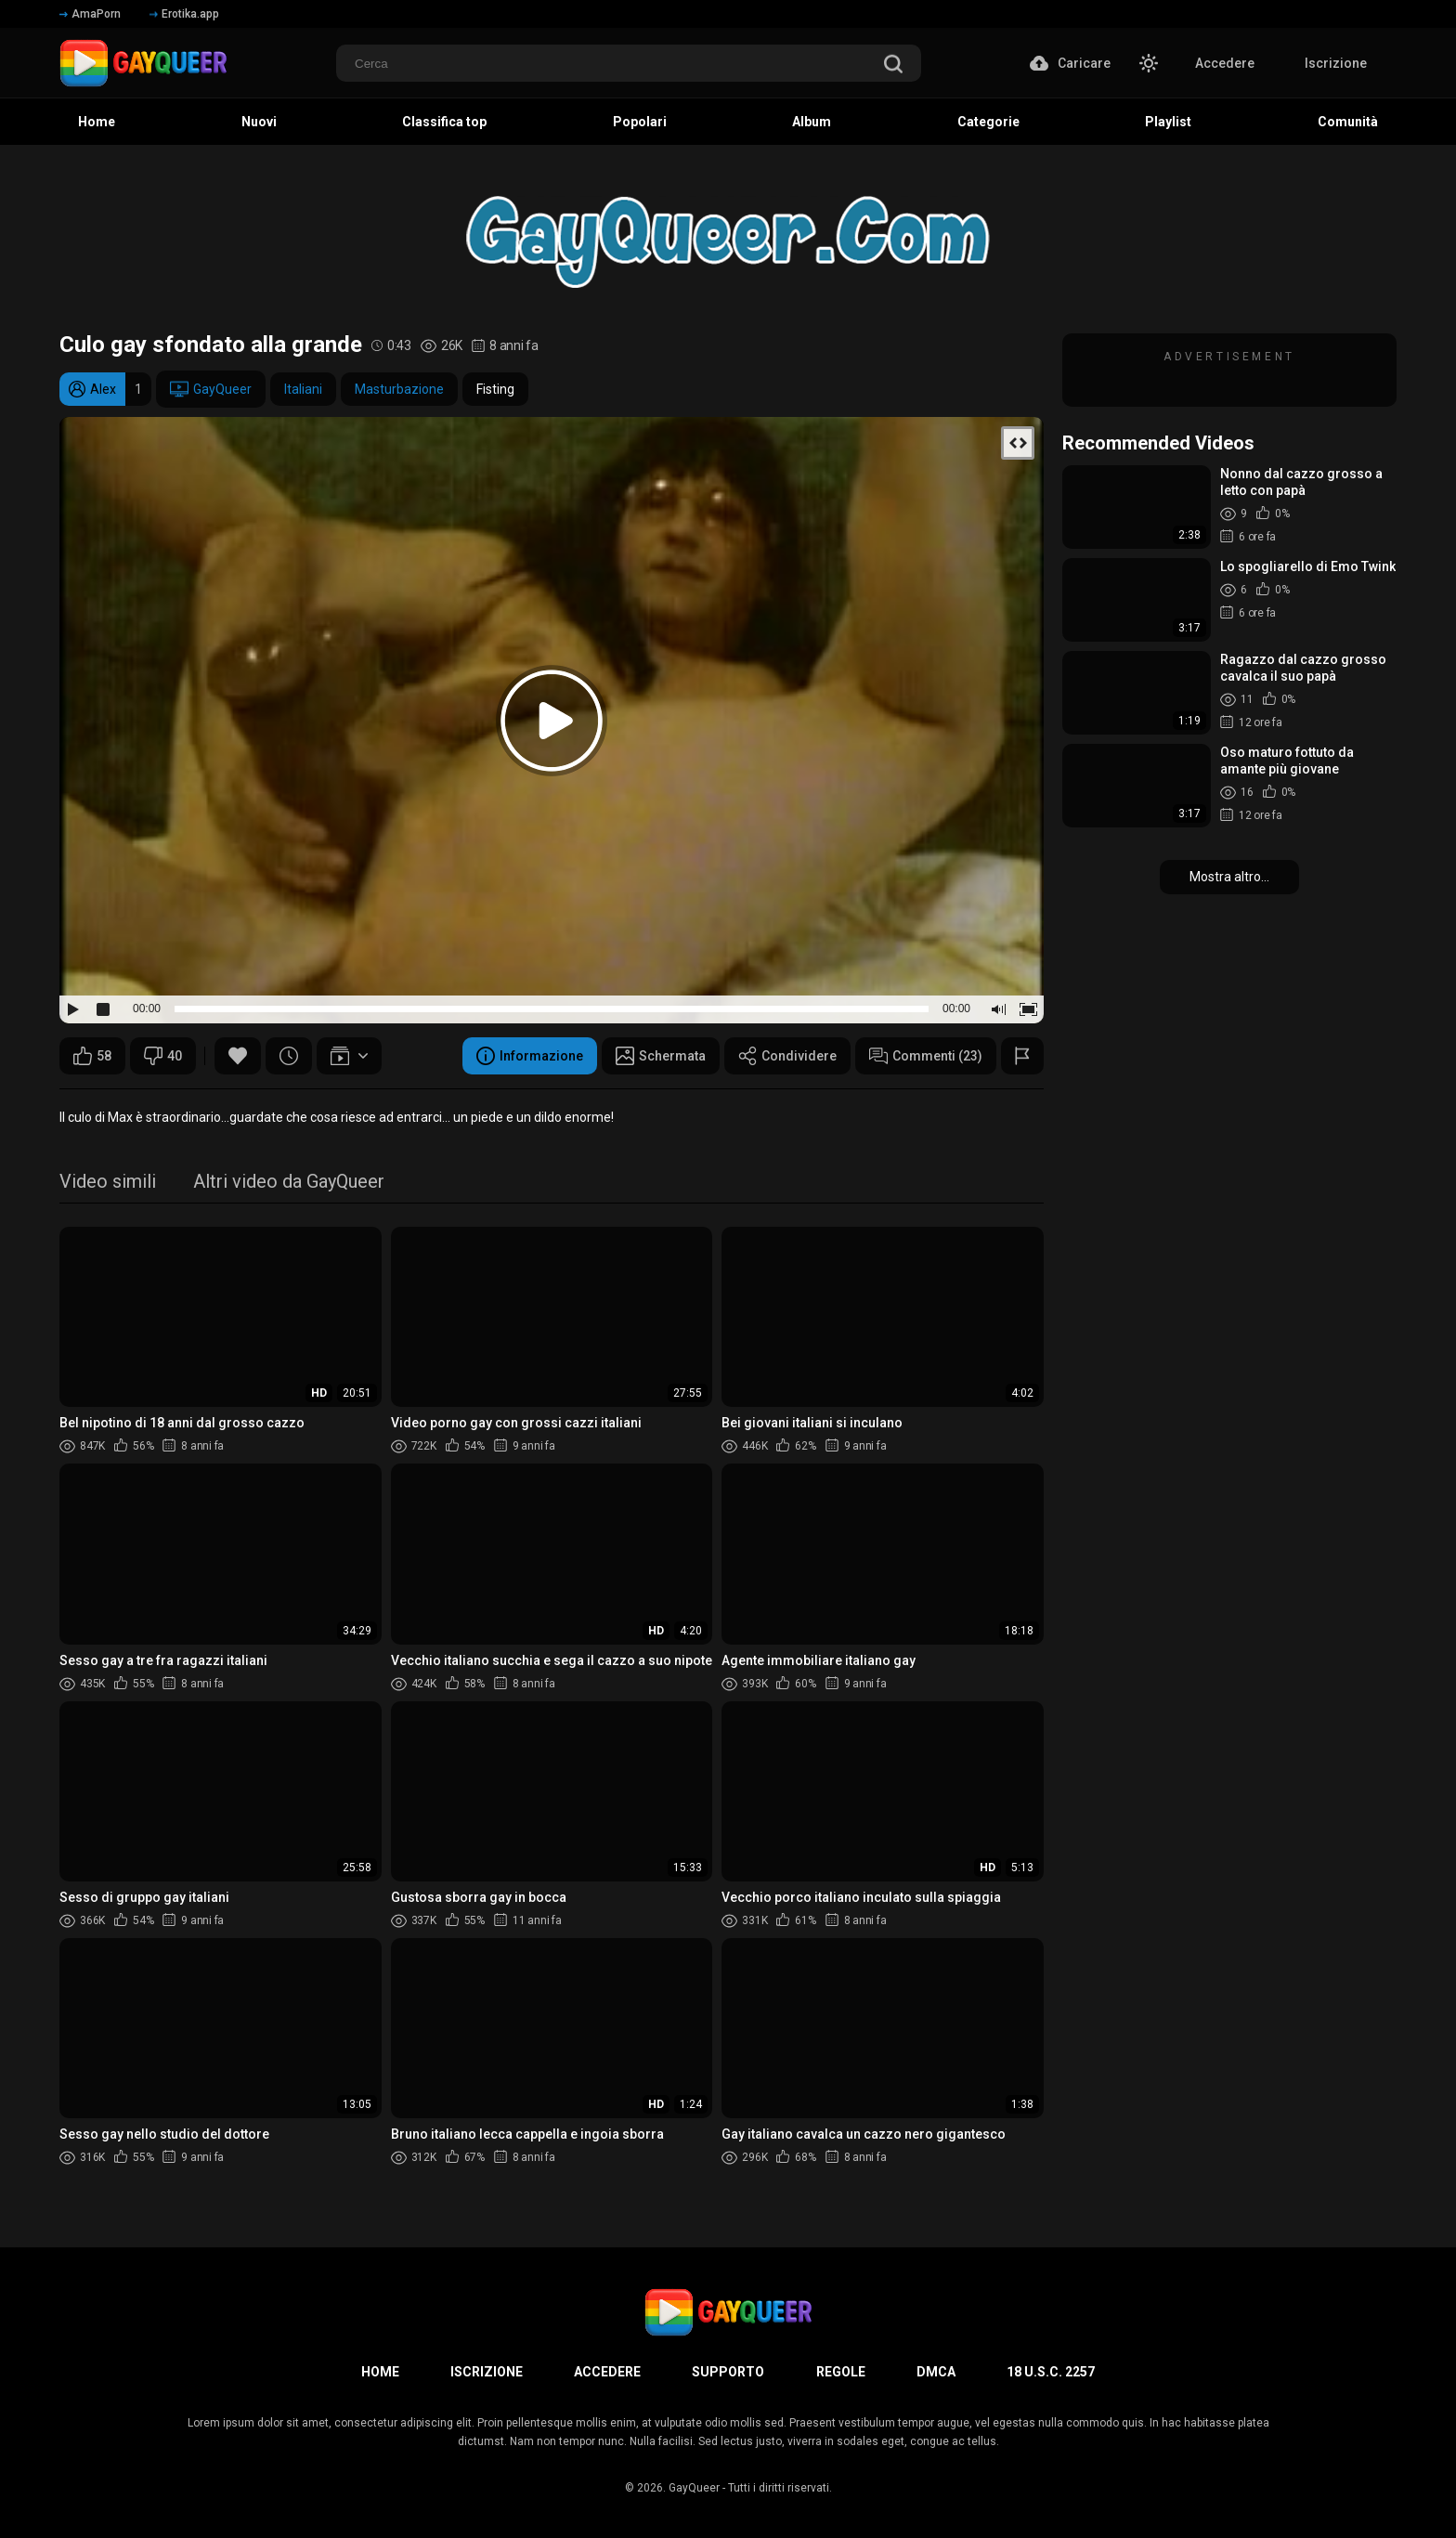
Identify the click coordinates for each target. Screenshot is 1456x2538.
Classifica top (444, 121)
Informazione (529, 1056)
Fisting (495, 389)
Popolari (640, 121)
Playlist (1168, 121)
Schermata (661, 1056)
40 (163, 1056)
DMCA (936, 2371)
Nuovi (259, 121)
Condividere (787, 1056)
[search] (893, 65)
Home (96, 121)
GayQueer (211, 389)
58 (92, 1056)
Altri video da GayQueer (288, 1182)
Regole (840, 2371)
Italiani (303, 389)
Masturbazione (399, 389)
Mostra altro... (1229, 876)
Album (811, 121)
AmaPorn (90, 13)
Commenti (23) (925, 1056)
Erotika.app (184, 13)
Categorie (988, 121)
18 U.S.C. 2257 (1051, 2371)
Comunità (1348, 121)
